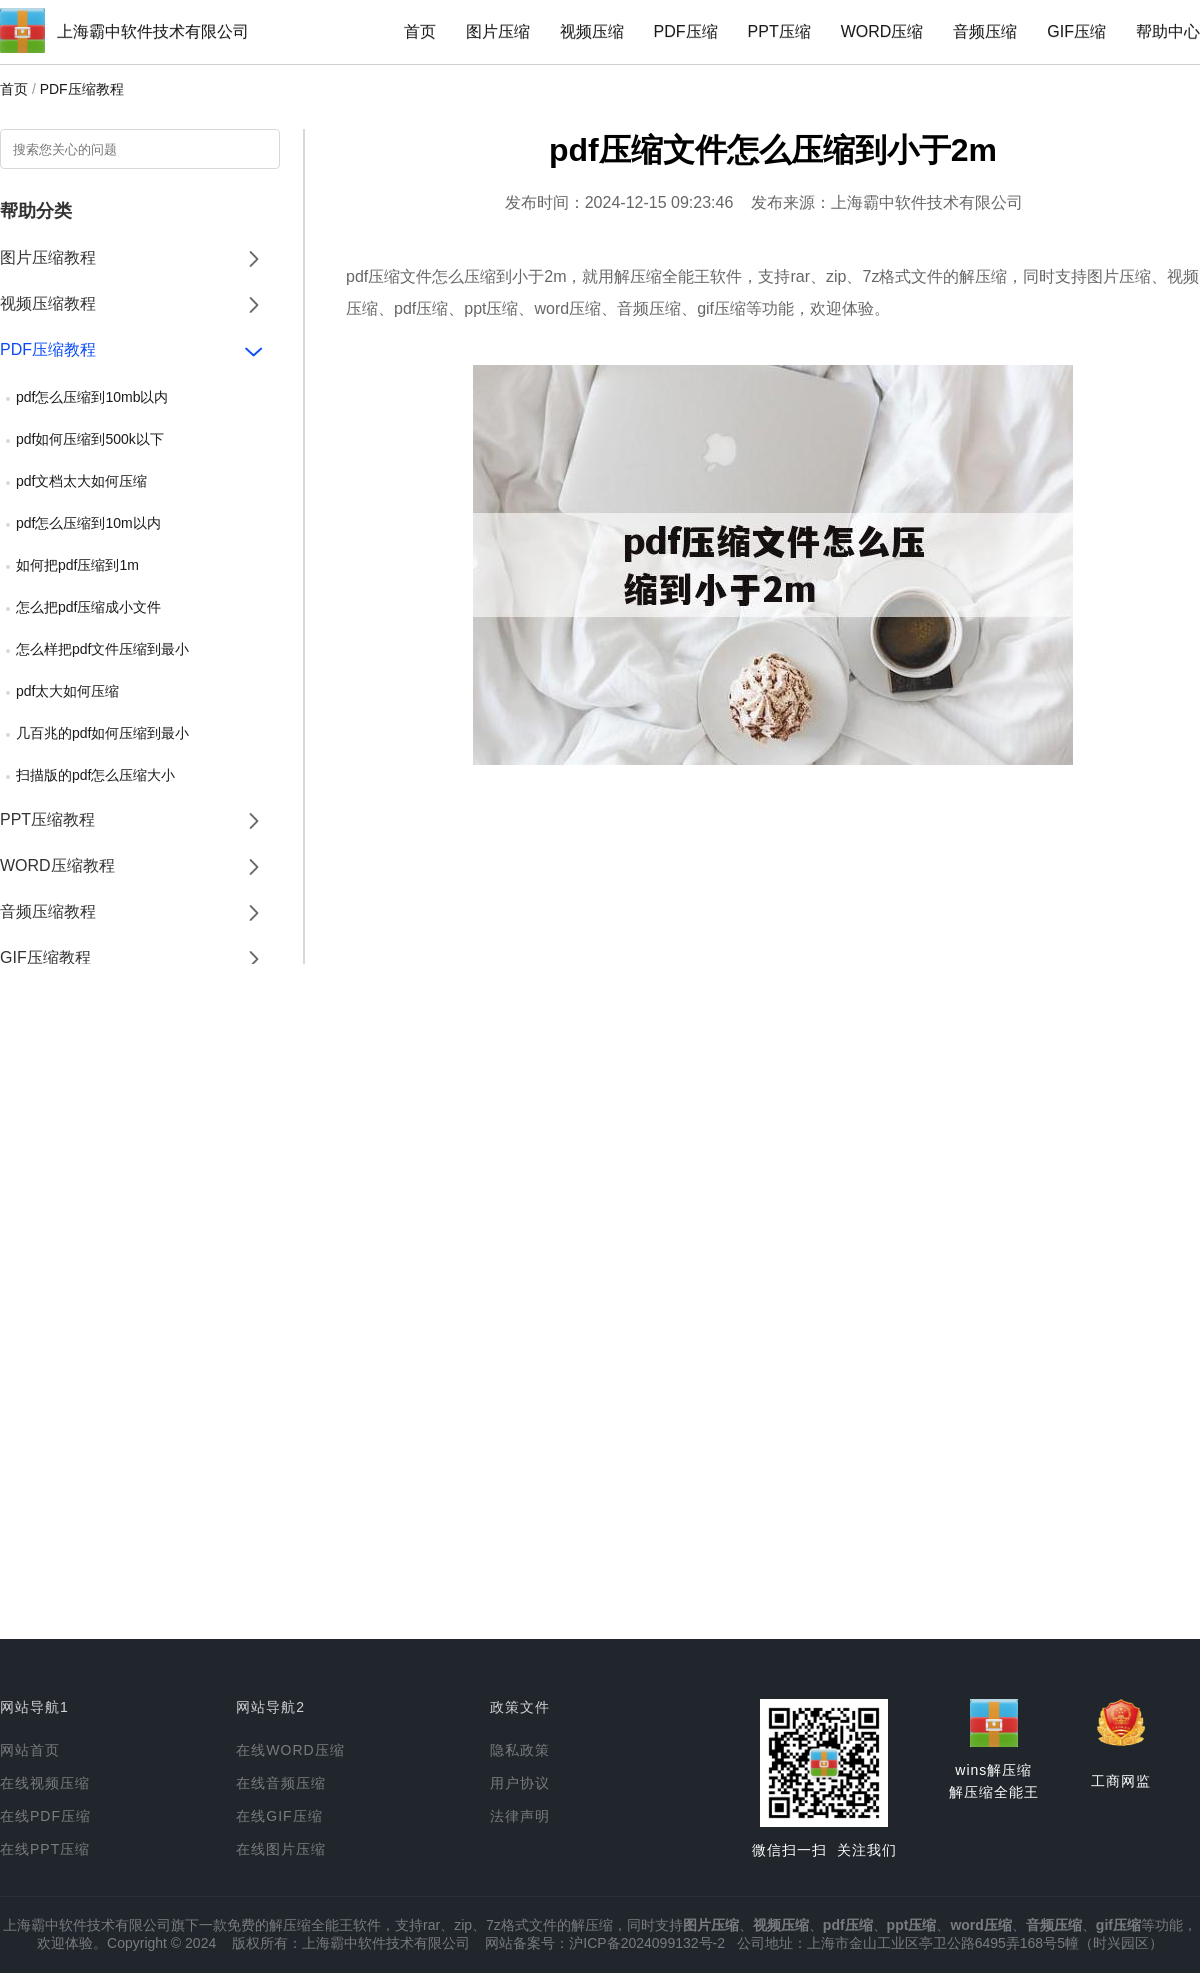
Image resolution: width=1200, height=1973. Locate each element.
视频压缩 (592, 31)
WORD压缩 (882, 31)
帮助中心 (1168, 31)
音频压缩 (985, 31)
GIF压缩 (1076, 31)
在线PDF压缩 (45, 1816)
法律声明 (520, 1816)
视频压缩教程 (48, 303)
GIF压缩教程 (45, 957)
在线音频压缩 (281, 1783)
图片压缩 (498, 31)
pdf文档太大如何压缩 (81, 481)
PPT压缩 (779, 31)
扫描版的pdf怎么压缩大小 (95, 775)
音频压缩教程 (48, 911)
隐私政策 (520, 1750)
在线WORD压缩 (290, 1750)
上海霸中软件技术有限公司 (153, 31)
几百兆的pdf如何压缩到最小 (102, 733)
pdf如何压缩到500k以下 (90, 439)
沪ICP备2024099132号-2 (647, 1943)
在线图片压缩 (281, 1849)
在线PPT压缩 (45, 1849)
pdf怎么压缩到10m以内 (88, 523)
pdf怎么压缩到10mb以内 (92, 397)
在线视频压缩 (45, 1783)
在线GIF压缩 (279, 1816)
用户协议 (520, 1783)
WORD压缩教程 (57, 865)
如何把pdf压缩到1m (77, 565)
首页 (420, 31)
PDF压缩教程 (82, 89)
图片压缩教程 (48, 257)
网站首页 (30, 1750)
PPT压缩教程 (47, 819)
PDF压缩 (686, 31)
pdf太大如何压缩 (67, 691)
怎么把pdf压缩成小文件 (88, 607)
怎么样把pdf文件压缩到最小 (102, 649)
